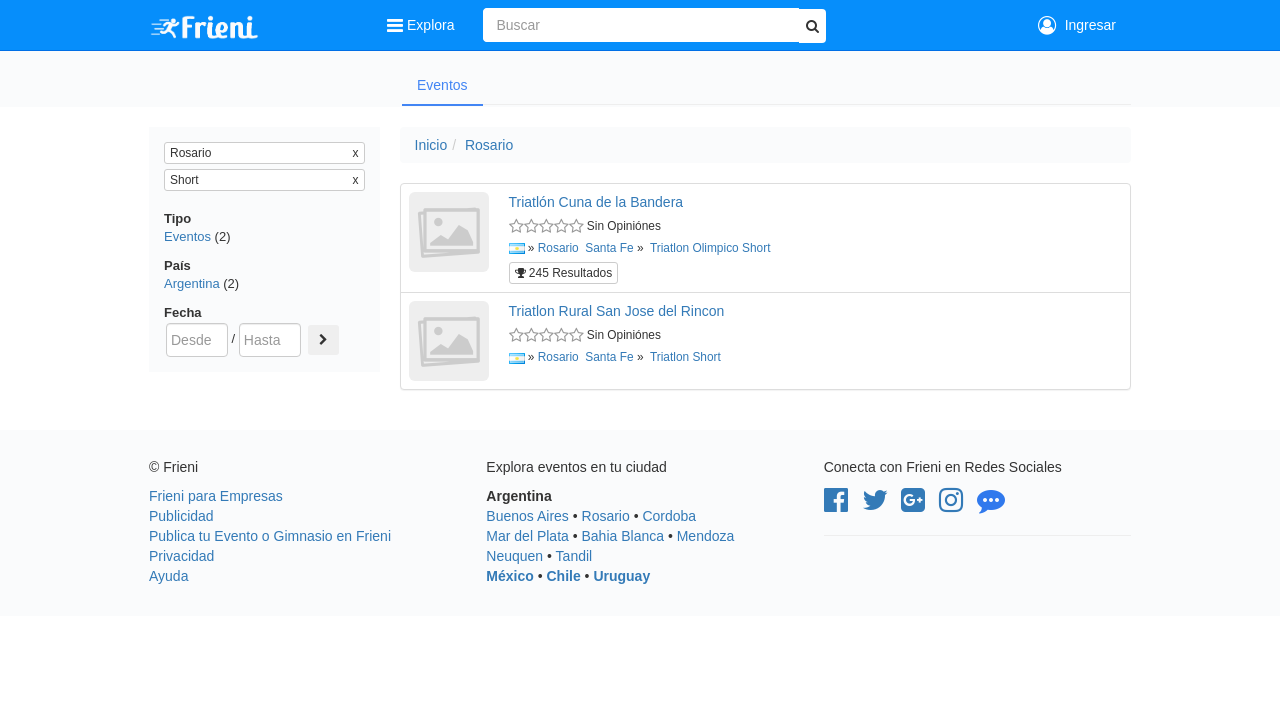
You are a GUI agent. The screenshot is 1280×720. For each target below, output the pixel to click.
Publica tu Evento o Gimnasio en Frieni (270, 536)
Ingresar (1077, 25)
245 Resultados (564, 273)
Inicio (431, 145)
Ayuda (168, 576)
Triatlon (669, 248)
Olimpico (715, 248)
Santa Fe (609, 248)
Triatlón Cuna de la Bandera (596, 202)
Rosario (489, 145)
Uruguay (621, 576)
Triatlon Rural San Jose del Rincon (617, 311)
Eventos (442, 85)
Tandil (574, 556)
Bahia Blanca (623, 536)
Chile (563, 576)
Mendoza (706, 536)
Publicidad (181, 516)
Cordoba (669, 516)
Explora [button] (422, 25)
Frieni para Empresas (216, 496)
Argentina (192, 283)
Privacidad (181, 556)
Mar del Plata (527, 536)
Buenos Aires (527, 516)
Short (756, 248)
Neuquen (514, 556)
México (509, 576)
